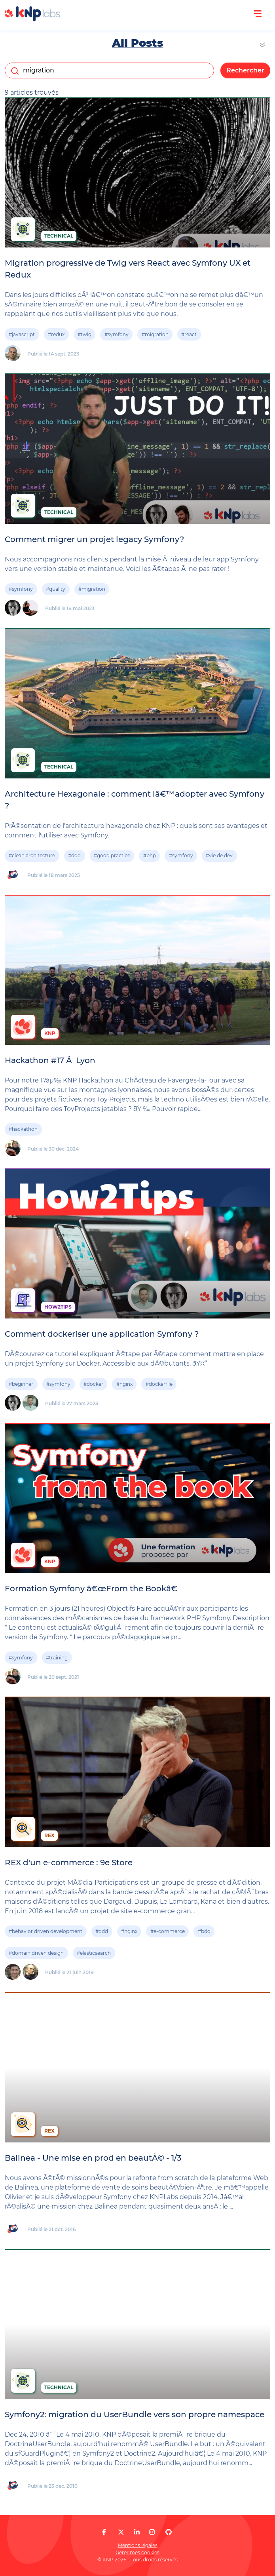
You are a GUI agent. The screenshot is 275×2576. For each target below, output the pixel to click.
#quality (55, 589)
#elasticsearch (94, 1953)
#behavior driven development (45, 1931)
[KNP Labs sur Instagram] (152, 2532)
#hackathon (23, 1129)
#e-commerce (167, 1931)
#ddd (74, 855)
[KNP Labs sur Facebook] (104, 2532)
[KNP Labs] (32, 19)
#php (149, 855)
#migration (155, 334)
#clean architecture (32, 855)
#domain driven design (36, 1953)
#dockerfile (159, 1384)
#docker (93, 1384)
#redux (56, 334)
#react (189, 334)
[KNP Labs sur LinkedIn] (137, 2532)
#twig (84, 334)
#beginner (21, 1384)
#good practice (112, 855)
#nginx (124, 1384)
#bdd (204, 1931)
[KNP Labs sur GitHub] (168, 2532)
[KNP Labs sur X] (121, 2532)
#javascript (22, 334)
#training (57, 1658)
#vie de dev (219, 855)
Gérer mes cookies (137, 2552)
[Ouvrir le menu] (257, 13)
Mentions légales (137, 2545)
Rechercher (245, 70)
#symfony (116, 334)
